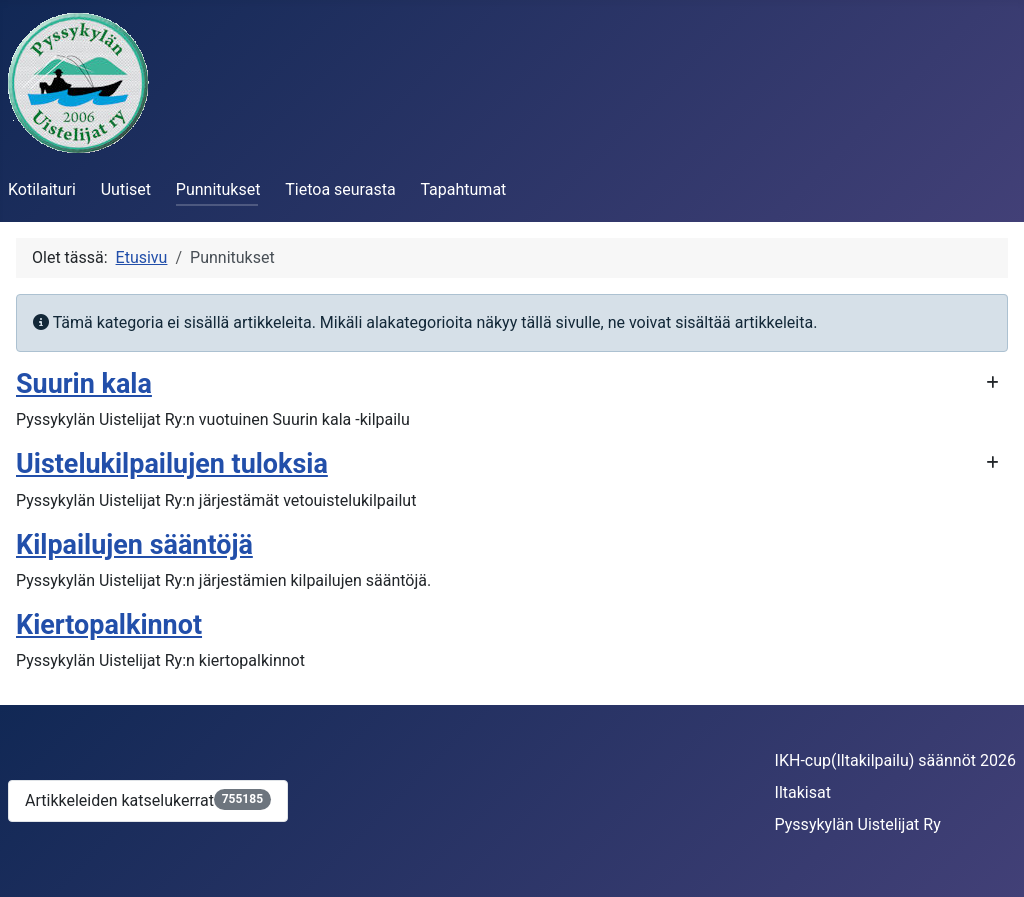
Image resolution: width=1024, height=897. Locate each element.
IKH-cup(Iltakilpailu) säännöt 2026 (895, 760)
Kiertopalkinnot (109, 625)
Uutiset (126, 189)
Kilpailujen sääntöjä (134, 545)
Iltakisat (803, 792)
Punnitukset (218, 189)
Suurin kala (84, 384)
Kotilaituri (42, 189)
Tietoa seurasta (340, 189)
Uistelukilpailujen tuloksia (172, 464)
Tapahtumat (463, 189)
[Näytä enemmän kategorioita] (992, 383)
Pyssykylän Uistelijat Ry (858, 824)
